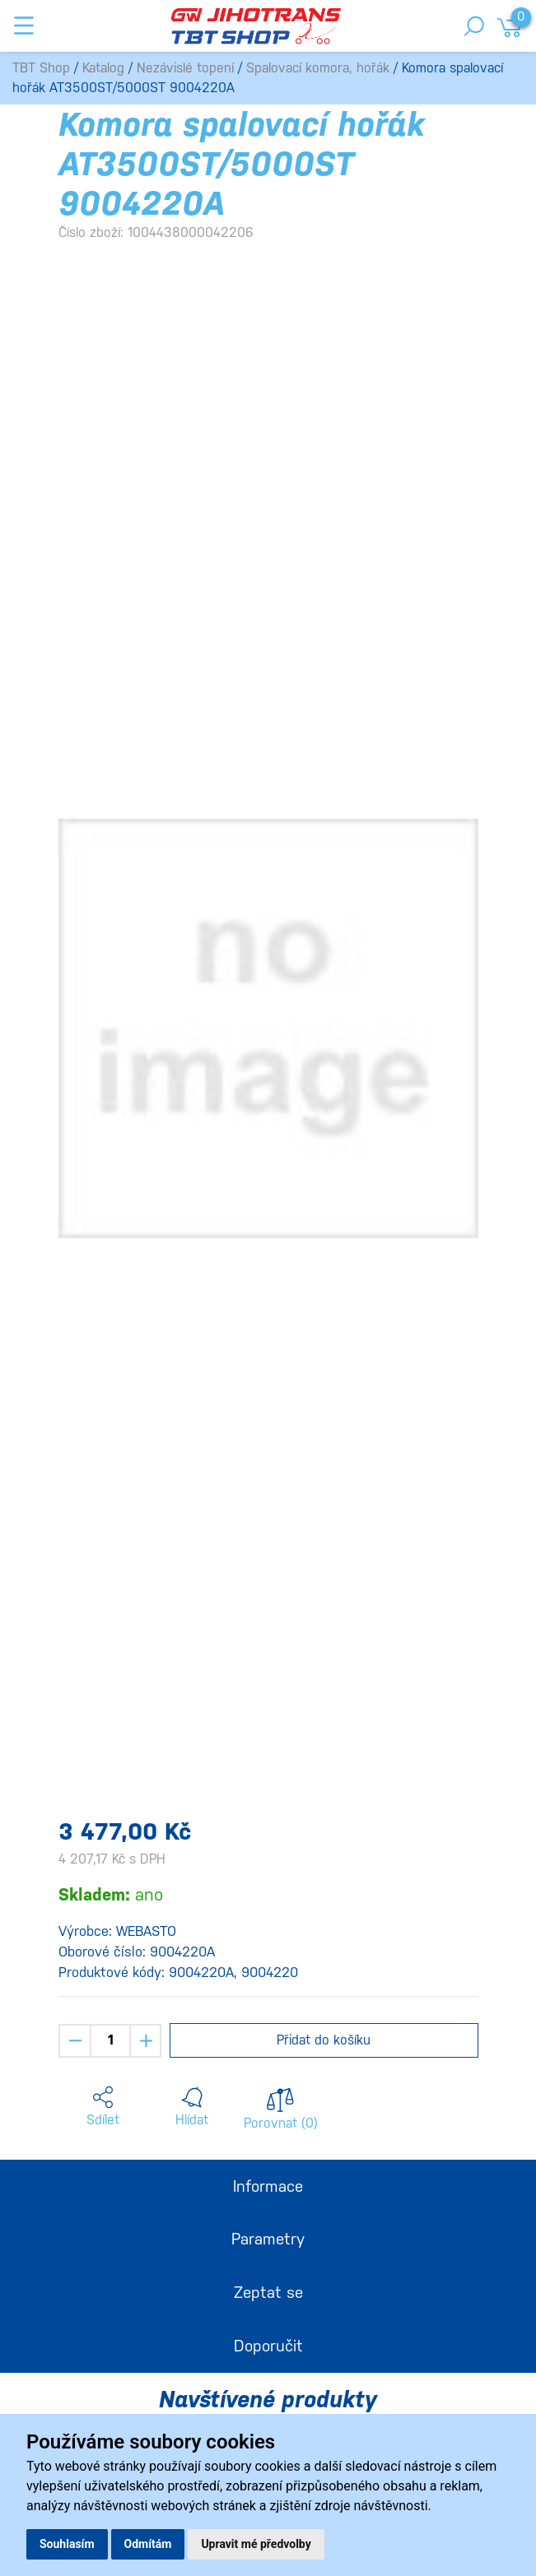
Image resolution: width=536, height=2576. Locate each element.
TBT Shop (41, 68)
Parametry (268, 2239)
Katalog (103, 68)
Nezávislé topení (185, 68)
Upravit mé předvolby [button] (255, 2543)
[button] (102, 2107)
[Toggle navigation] (24, 25)
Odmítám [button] (148, 2543)
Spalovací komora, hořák (317, 68)
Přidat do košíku (324, 2040)
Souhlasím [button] (67, 2543)
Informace (268, 2186)
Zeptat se (268, 2292)
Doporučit (268, 2346)
